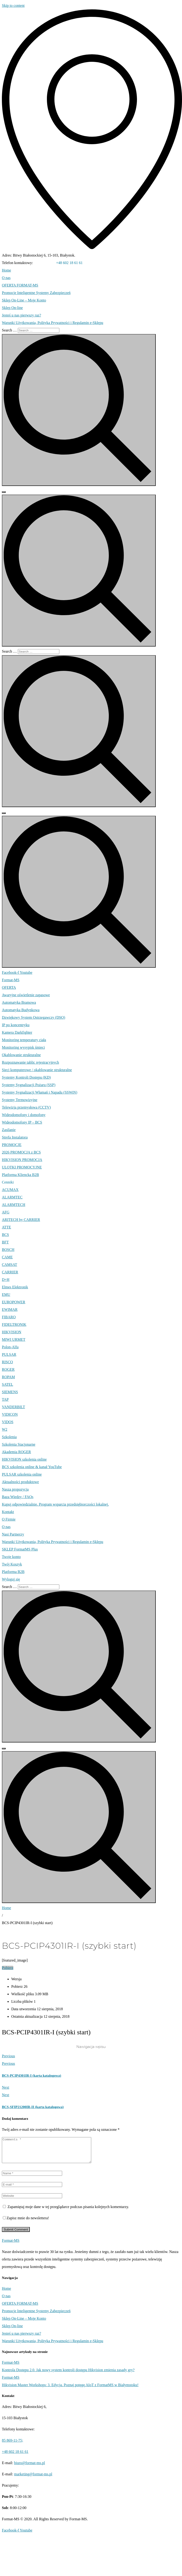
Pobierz (7, 1968)
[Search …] (38, 330)
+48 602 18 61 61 (69, 263)
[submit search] (79, 410)
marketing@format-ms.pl (33, 2479)
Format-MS (10, 2367)
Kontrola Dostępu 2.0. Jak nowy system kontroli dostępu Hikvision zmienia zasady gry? (68, 2375)
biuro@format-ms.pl (29, 2468)
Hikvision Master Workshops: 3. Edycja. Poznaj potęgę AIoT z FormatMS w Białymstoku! (70, 2390)
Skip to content (13, 5)
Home (6, 1908)
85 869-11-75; (44, 263)
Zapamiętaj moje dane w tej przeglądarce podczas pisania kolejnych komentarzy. (68, 2212)
